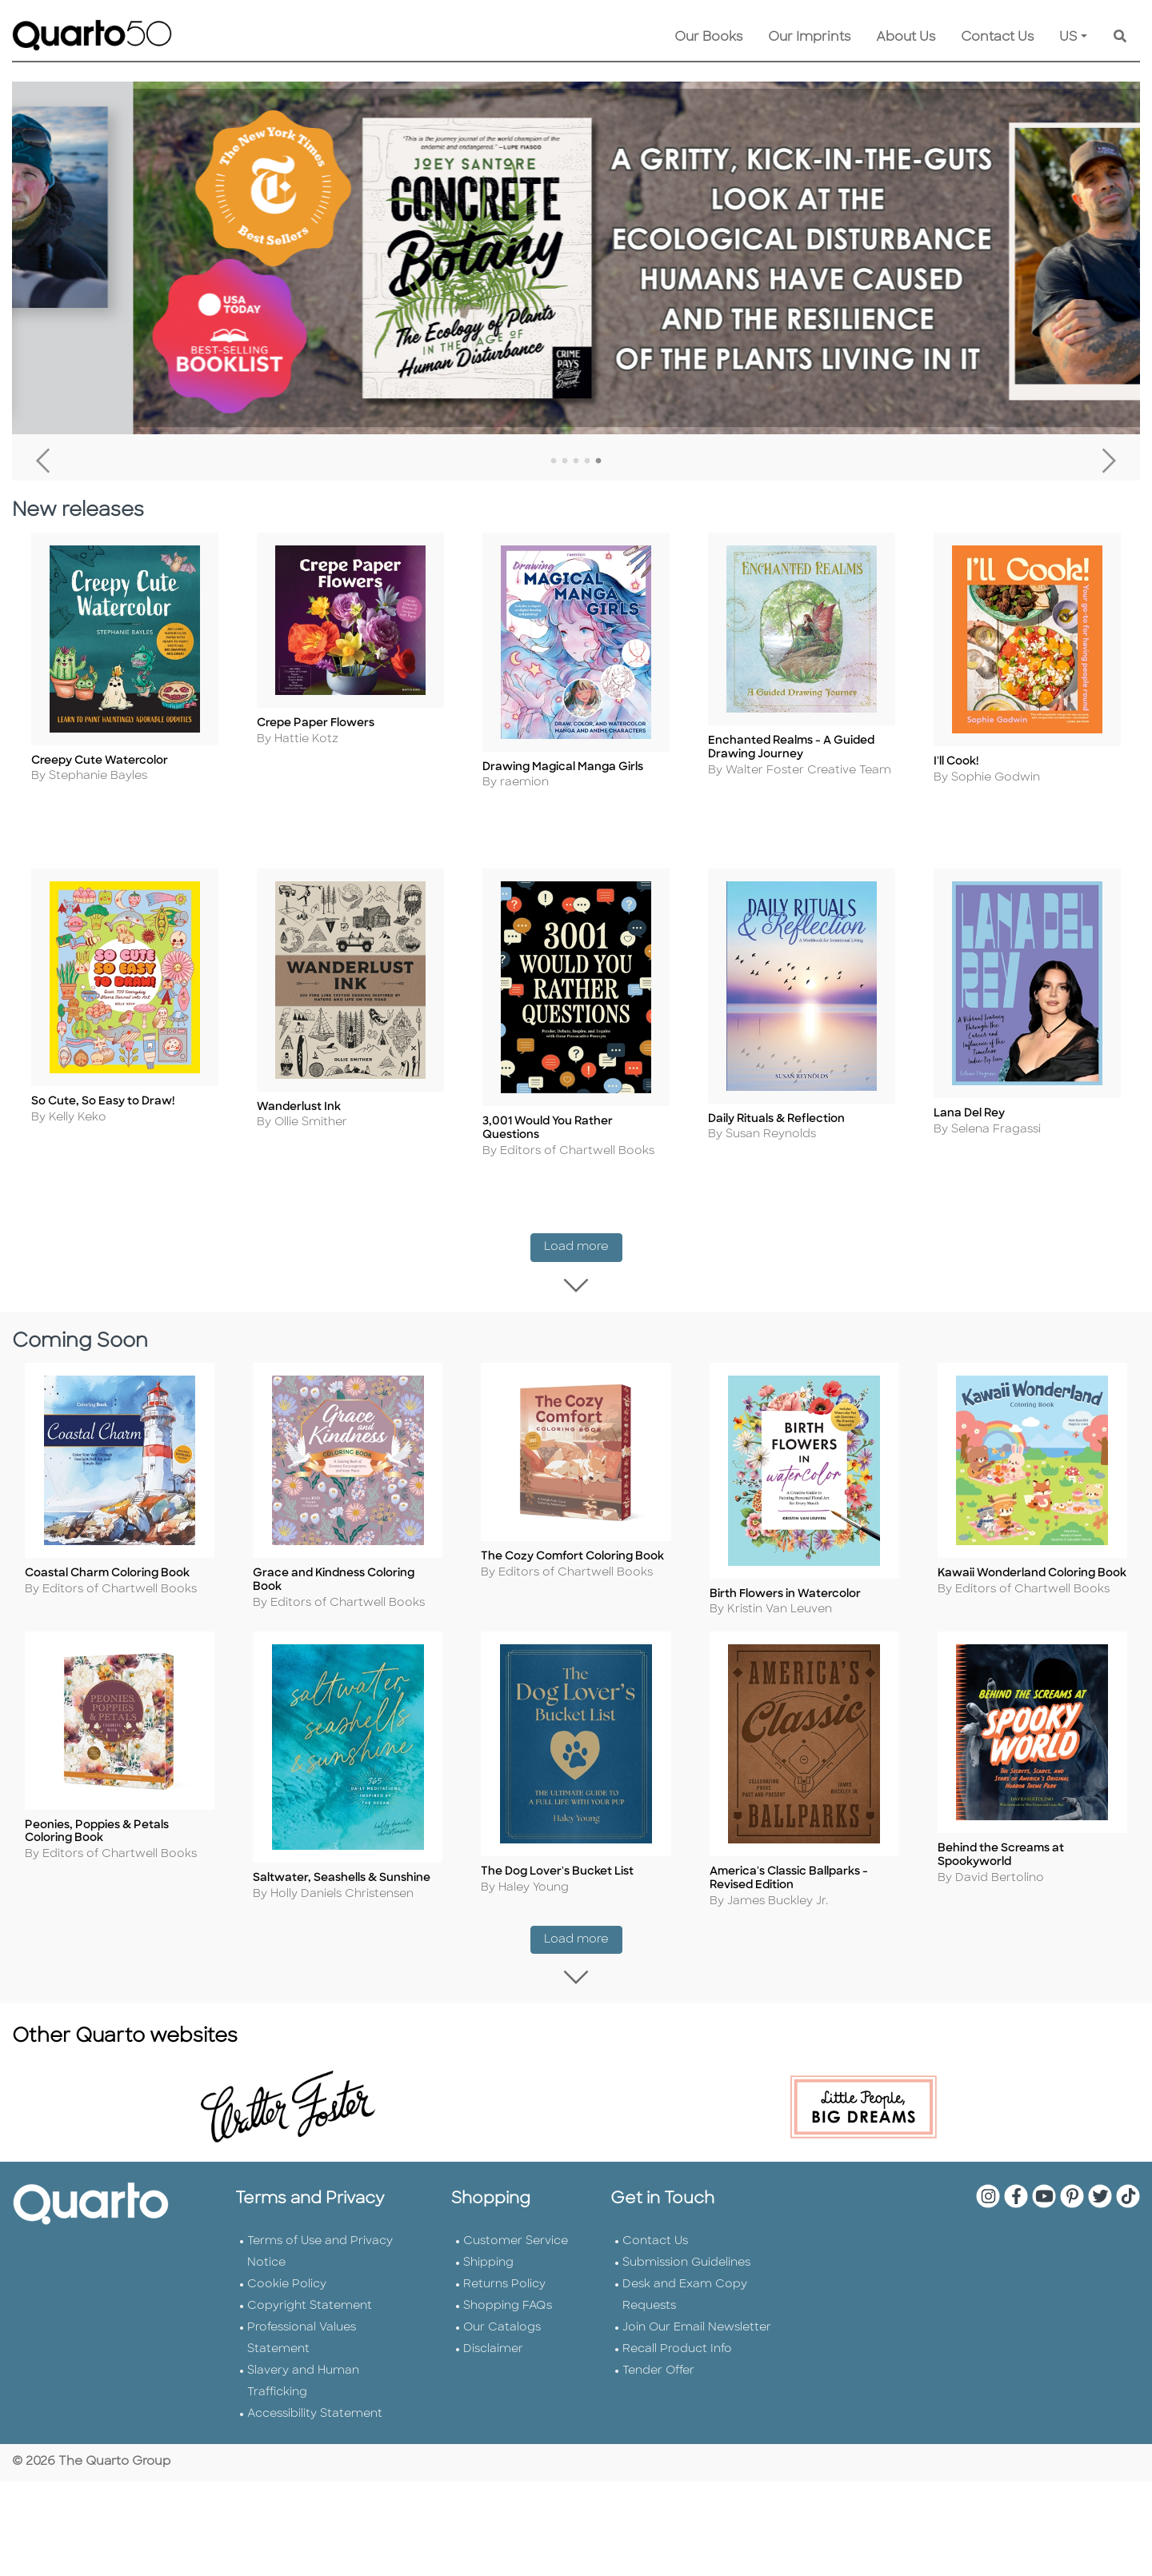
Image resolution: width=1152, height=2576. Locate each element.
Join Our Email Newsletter (696, 2333)
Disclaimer (493, 2355)
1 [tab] (553, 461)
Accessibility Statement (314, 2420)
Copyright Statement (309, 2312)
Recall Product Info (677, 2355)
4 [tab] (587, 461)
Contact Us (997, 37)
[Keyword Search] (1120, 37)
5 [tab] (598, 461)
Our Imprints (809, 37)
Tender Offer (658, 2376)
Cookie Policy (286, 2290)
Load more (583, 1251)
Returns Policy (504, 2290)
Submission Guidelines (686, 2268)
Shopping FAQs (507, 2312)
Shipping (488, 2268)
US (1068, 37)
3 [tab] (576, 461)
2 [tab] (564, 461)
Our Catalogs (502, 2333)
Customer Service (515, 2247)
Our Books (708, 37)
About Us (905, 37)
